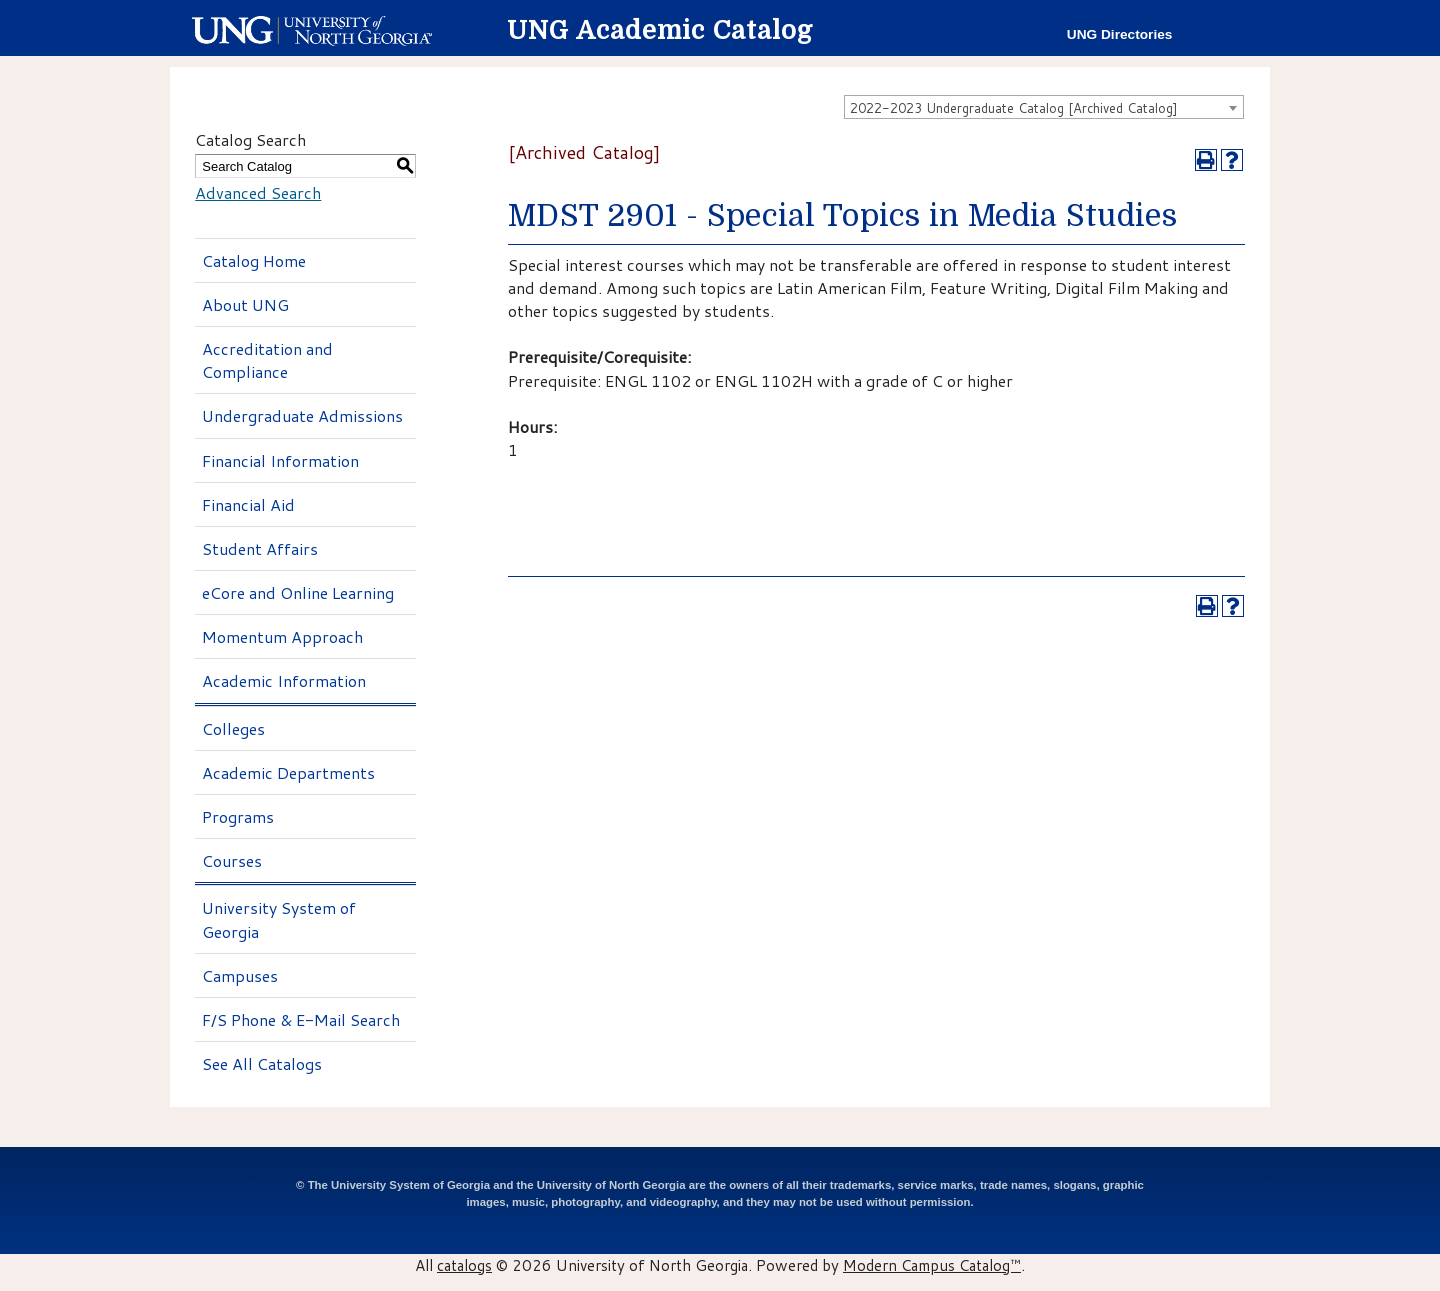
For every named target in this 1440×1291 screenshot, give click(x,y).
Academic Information (284, 680)
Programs (238, 816)
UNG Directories (1120, 34)
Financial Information (280, 460)
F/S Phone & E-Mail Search (301, 1019)
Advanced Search (258, 192)
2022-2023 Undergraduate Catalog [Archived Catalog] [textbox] (1014, 108)
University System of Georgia (279, 919)
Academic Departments (288, 772)
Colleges (233, 728)
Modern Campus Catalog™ (932, 1265)
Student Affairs (260, 548)
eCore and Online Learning (298, 592)
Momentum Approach (282, 636)
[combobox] (1044, 107)
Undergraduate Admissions (302, 415)
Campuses (240, 975)
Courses (232, 860)
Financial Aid (248, 504)
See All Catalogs (262, 1063)
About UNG (245, 304)
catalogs (464, 1265)
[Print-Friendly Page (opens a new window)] (1206, 160)
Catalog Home (254, 260)
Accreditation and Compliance (267, 360)
